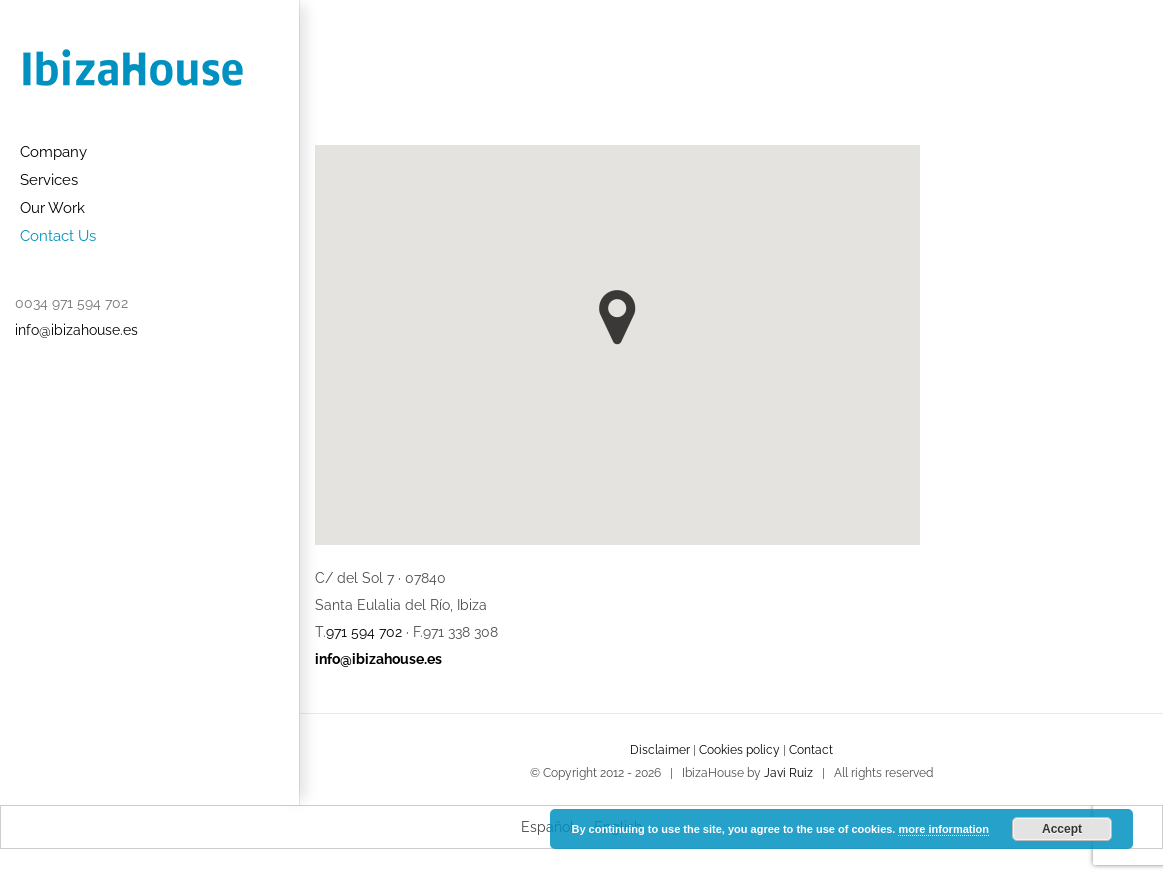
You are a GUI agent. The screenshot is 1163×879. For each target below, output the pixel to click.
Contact (811, 750)
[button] (617, 317)
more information (943, 829)
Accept (1062, 829)
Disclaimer (660, 750)
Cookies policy (739, 750)
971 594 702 (364, 632)
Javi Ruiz (788, 773)
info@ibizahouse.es (76, 330)
